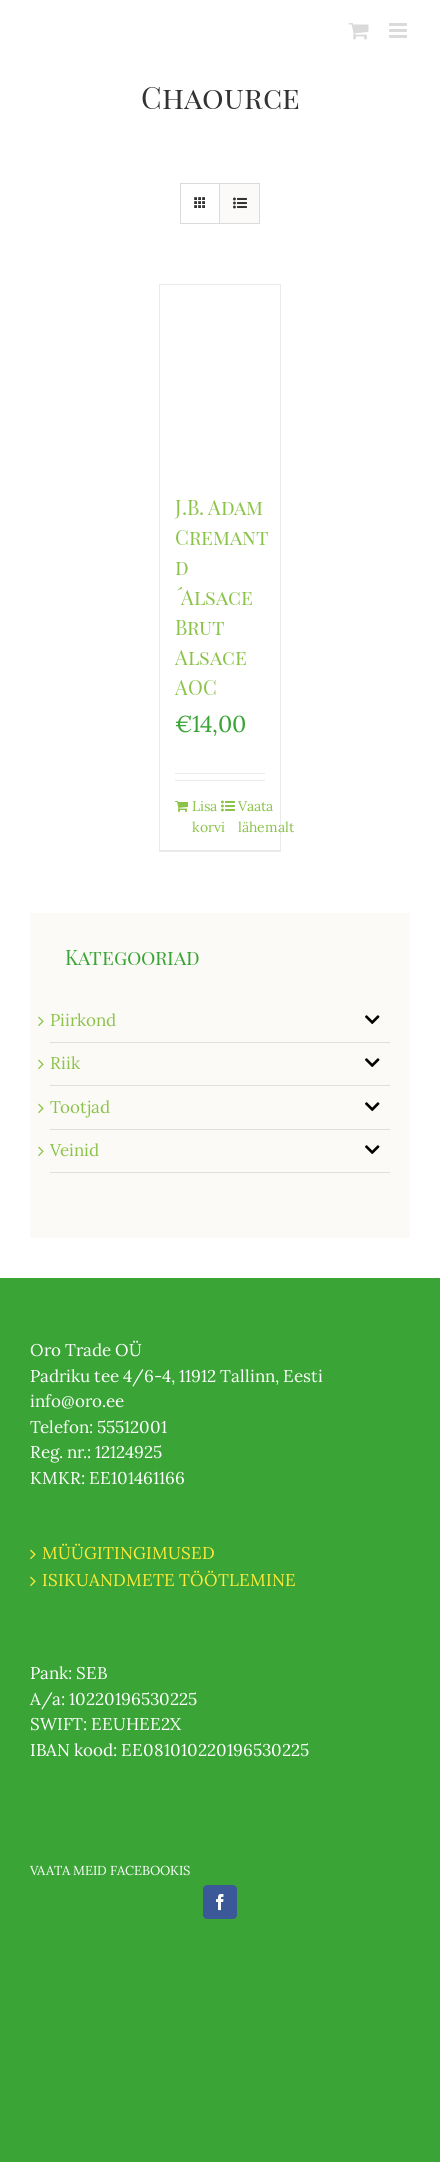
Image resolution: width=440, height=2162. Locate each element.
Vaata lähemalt (251, 816)
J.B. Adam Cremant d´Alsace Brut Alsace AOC (222, 596)
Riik (65, 1063)
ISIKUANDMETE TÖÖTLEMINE (169, 1580)
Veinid (74, 1150)
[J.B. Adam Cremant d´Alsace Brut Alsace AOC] (220, 378)
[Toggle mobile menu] (399, 30)
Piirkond (83, 1020)
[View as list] (239, 203)
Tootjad (80, 1107)
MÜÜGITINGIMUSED (128, 1553)
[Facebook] (220, 1902)
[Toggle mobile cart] (359, 30)
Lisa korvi (205, 816)
